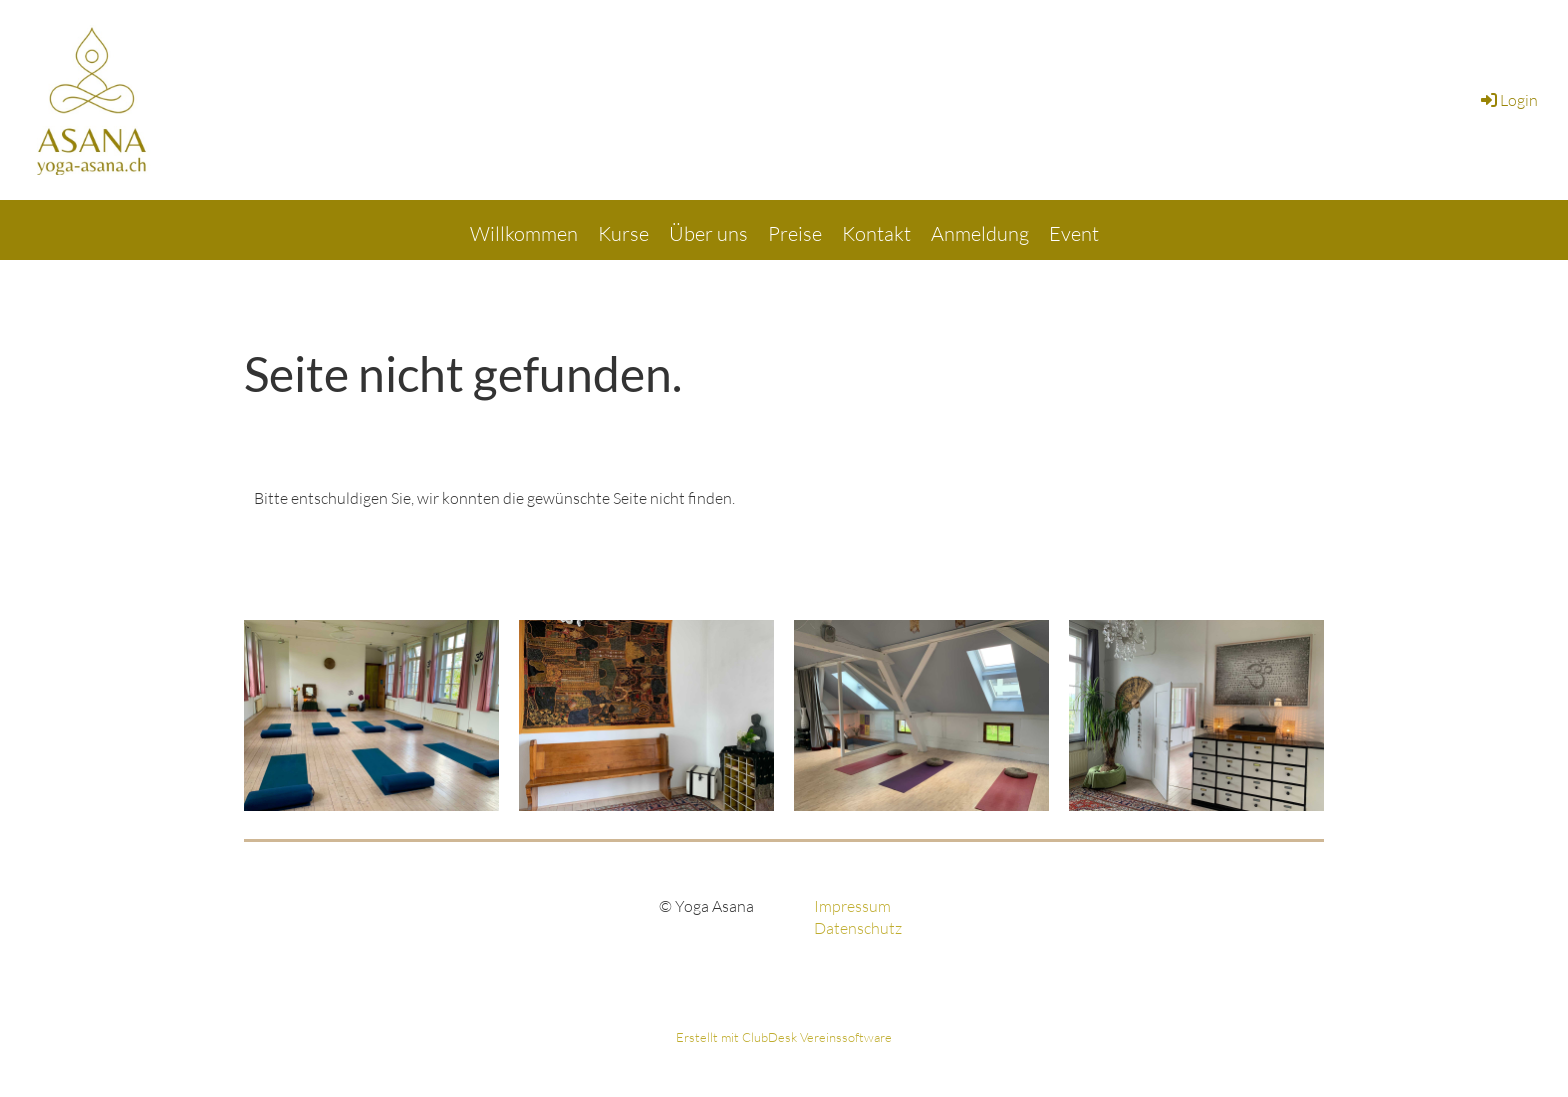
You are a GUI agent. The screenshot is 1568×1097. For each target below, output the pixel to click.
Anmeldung (980, 233)
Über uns (708, 233)
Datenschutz (858, 928)
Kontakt (876, 233)
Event (1074, 233)
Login (1508, 100)
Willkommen (524, 233)
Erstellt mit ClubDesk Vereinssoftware (784, 1037)
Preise (795, 233)
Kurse (623, 233)
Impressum (852, 906)
